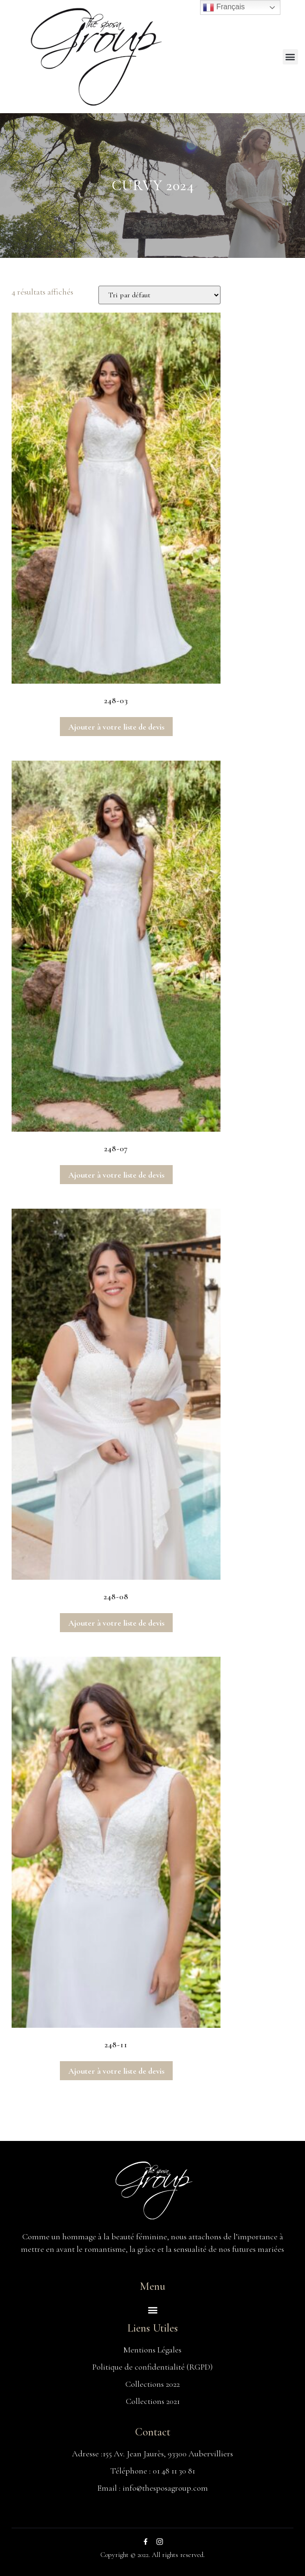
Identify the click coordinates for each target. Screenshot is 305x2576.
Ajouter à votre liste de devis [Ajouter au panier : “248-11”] (116, 2071)
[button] (290, 56)
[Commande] (159, 295)
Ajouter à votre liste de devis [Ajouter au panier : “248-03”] (116, 727)
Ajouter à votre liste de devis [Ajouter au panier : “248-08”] (116, 1623)
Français (224, 7)
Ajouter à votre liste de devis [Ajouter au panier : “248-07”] (116, 1175)
